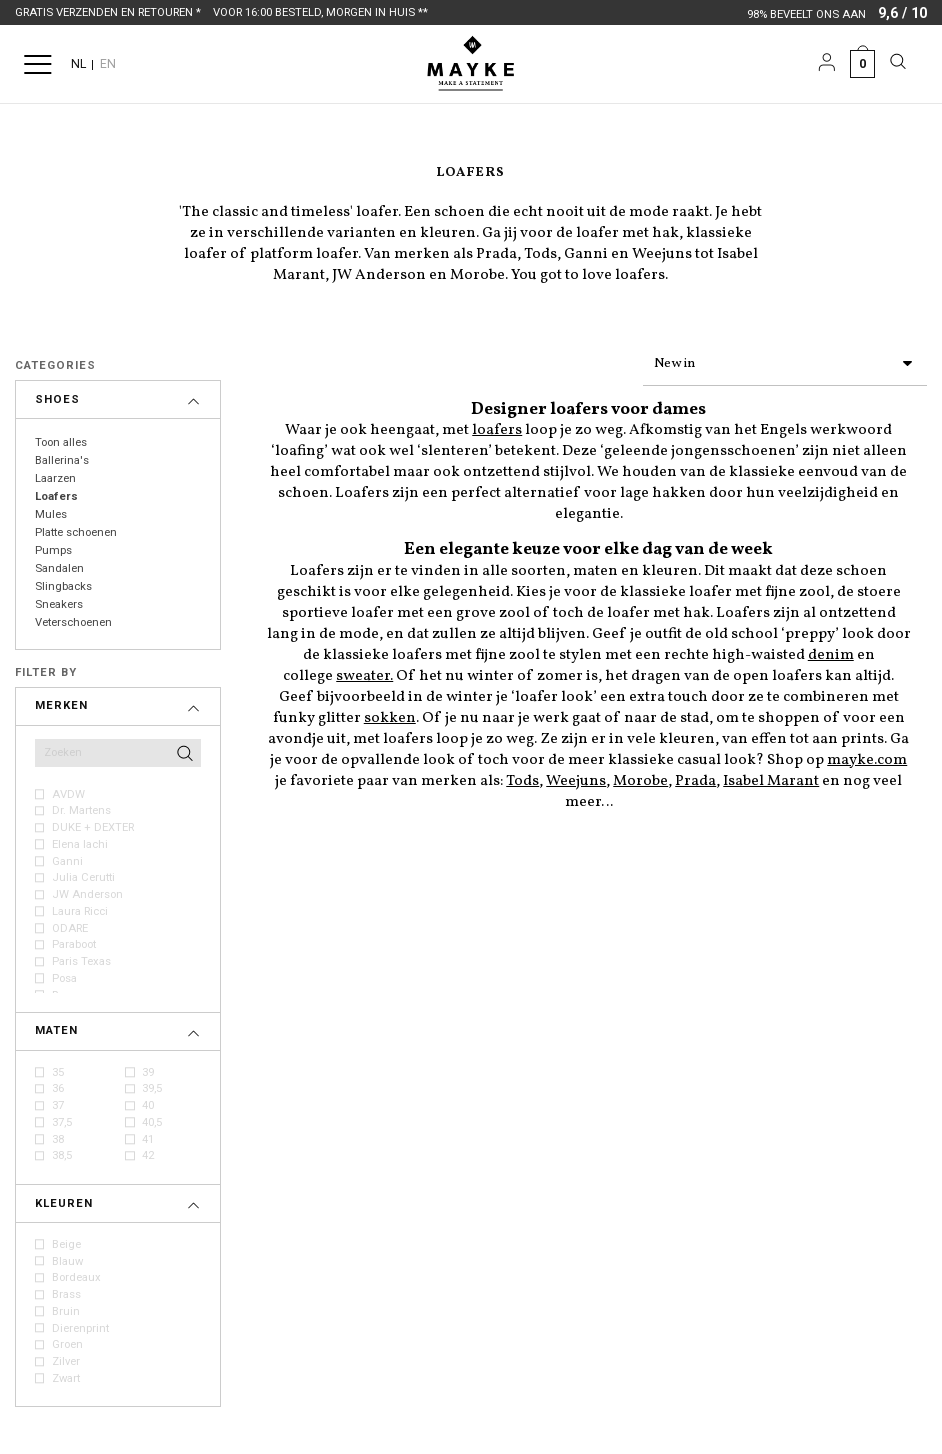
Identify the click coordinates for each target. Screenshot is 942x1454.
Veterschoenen (73, 622)
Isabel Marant (771, 777)
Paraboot (74, 944)
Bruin (66, 1311)
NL (78, 64)
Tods (522, 777)
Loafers (56, 496)
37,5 (62, 1122)
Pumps (53, 550)
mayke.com (867, 756)
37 (58, 1105)
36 (58, 1088)
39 (148, 1072)
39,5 (152, 1088)
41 (148, 1139)
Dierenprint (80, 1328)
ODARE (70, 928)
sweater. (364, 672)
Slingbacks (63, 586)
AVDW (68, 794)
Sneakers (59, 604)
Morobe (640, 777)
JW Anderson (87, 894)
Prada (695, 777)
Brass (66, 1294)
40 (148, 1105)
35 (58, 1072)
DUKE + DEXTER (93, 827)
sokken (390, 714)
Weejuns (576, 777)
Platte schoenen (76, 532)
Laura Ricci (80, 911)
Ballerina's (62, 460)
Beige (66, 1244)
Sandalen (59, 568)
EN (108, 64)
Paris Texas (81, 961)
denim (831, 651)
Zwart (66, 1378)
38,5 (62, 1155)
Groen (67, 1344)
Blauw (67, 1261)
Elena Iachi (80, 844)
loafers (497, 426)
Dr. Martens (81, 810)
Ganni (67, 861)
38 (58, 1139)
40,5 (152, 1122)
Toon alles (61, 442)
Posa (64, 978)
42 (148, 1155)
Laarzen (55, 478)
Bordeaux (76, 1277)
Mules (51, 514)
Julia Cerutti (83, 877)
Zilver (66, 1361)
